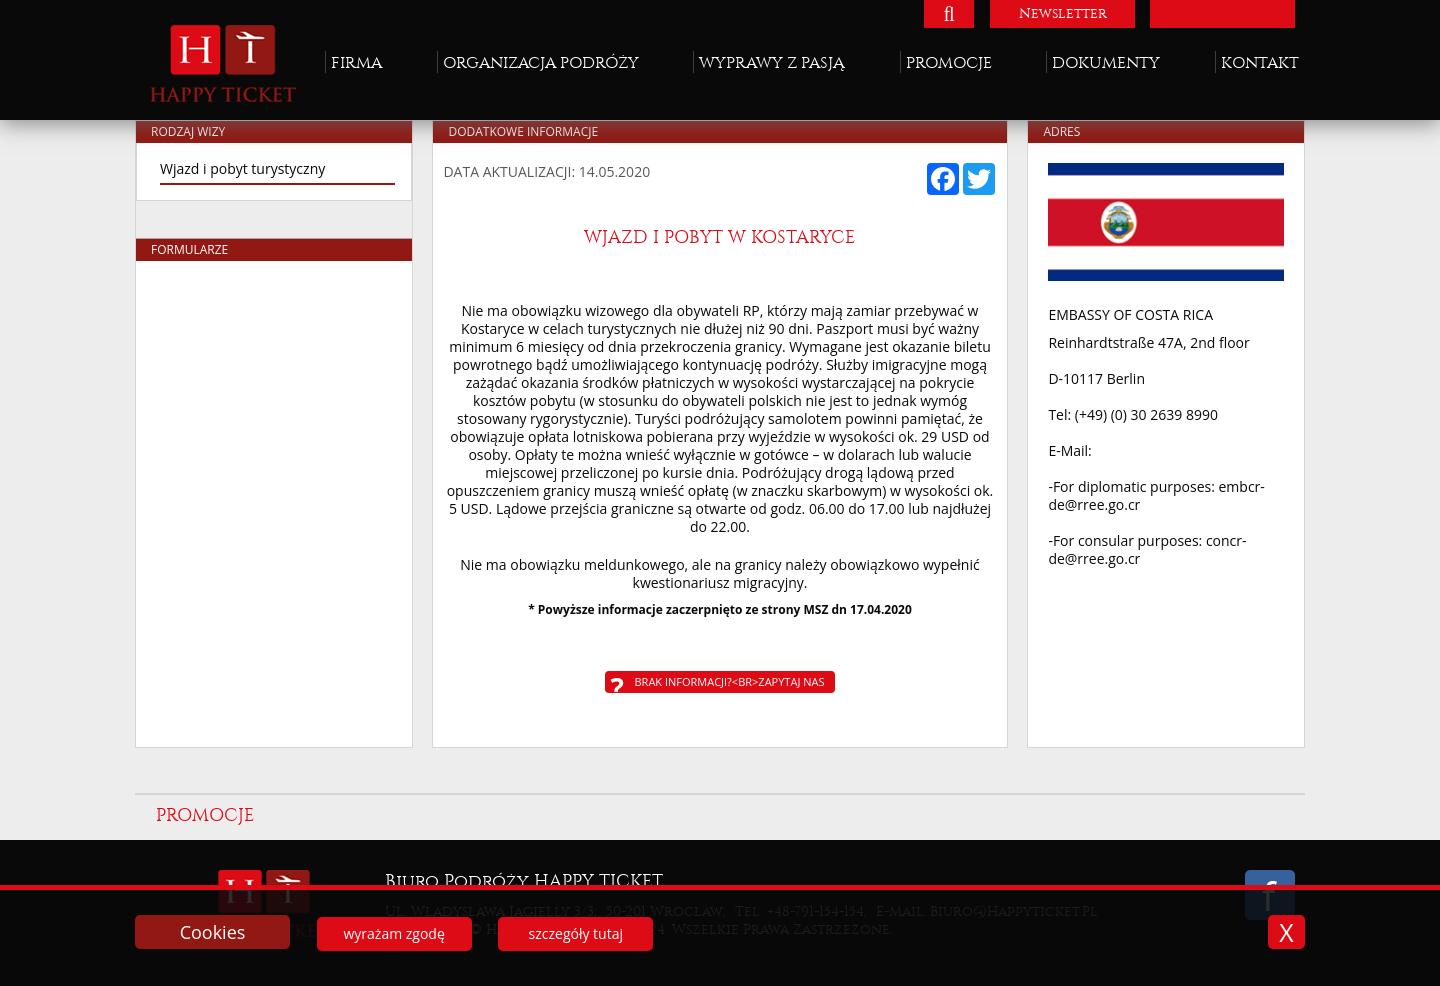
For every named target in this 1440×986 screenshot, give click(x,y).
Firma (356, 62)
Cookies (213, 932)
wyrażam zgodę (393, 933)
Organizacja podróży (541, 62)
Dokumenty (1106, 62)
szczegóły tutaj (576, 933)
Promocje (949, 62)
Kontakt (1260, 62)
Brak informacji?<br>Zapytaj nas (730, 681)
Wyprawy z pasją (772, 62)
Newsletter (1063, 13)
